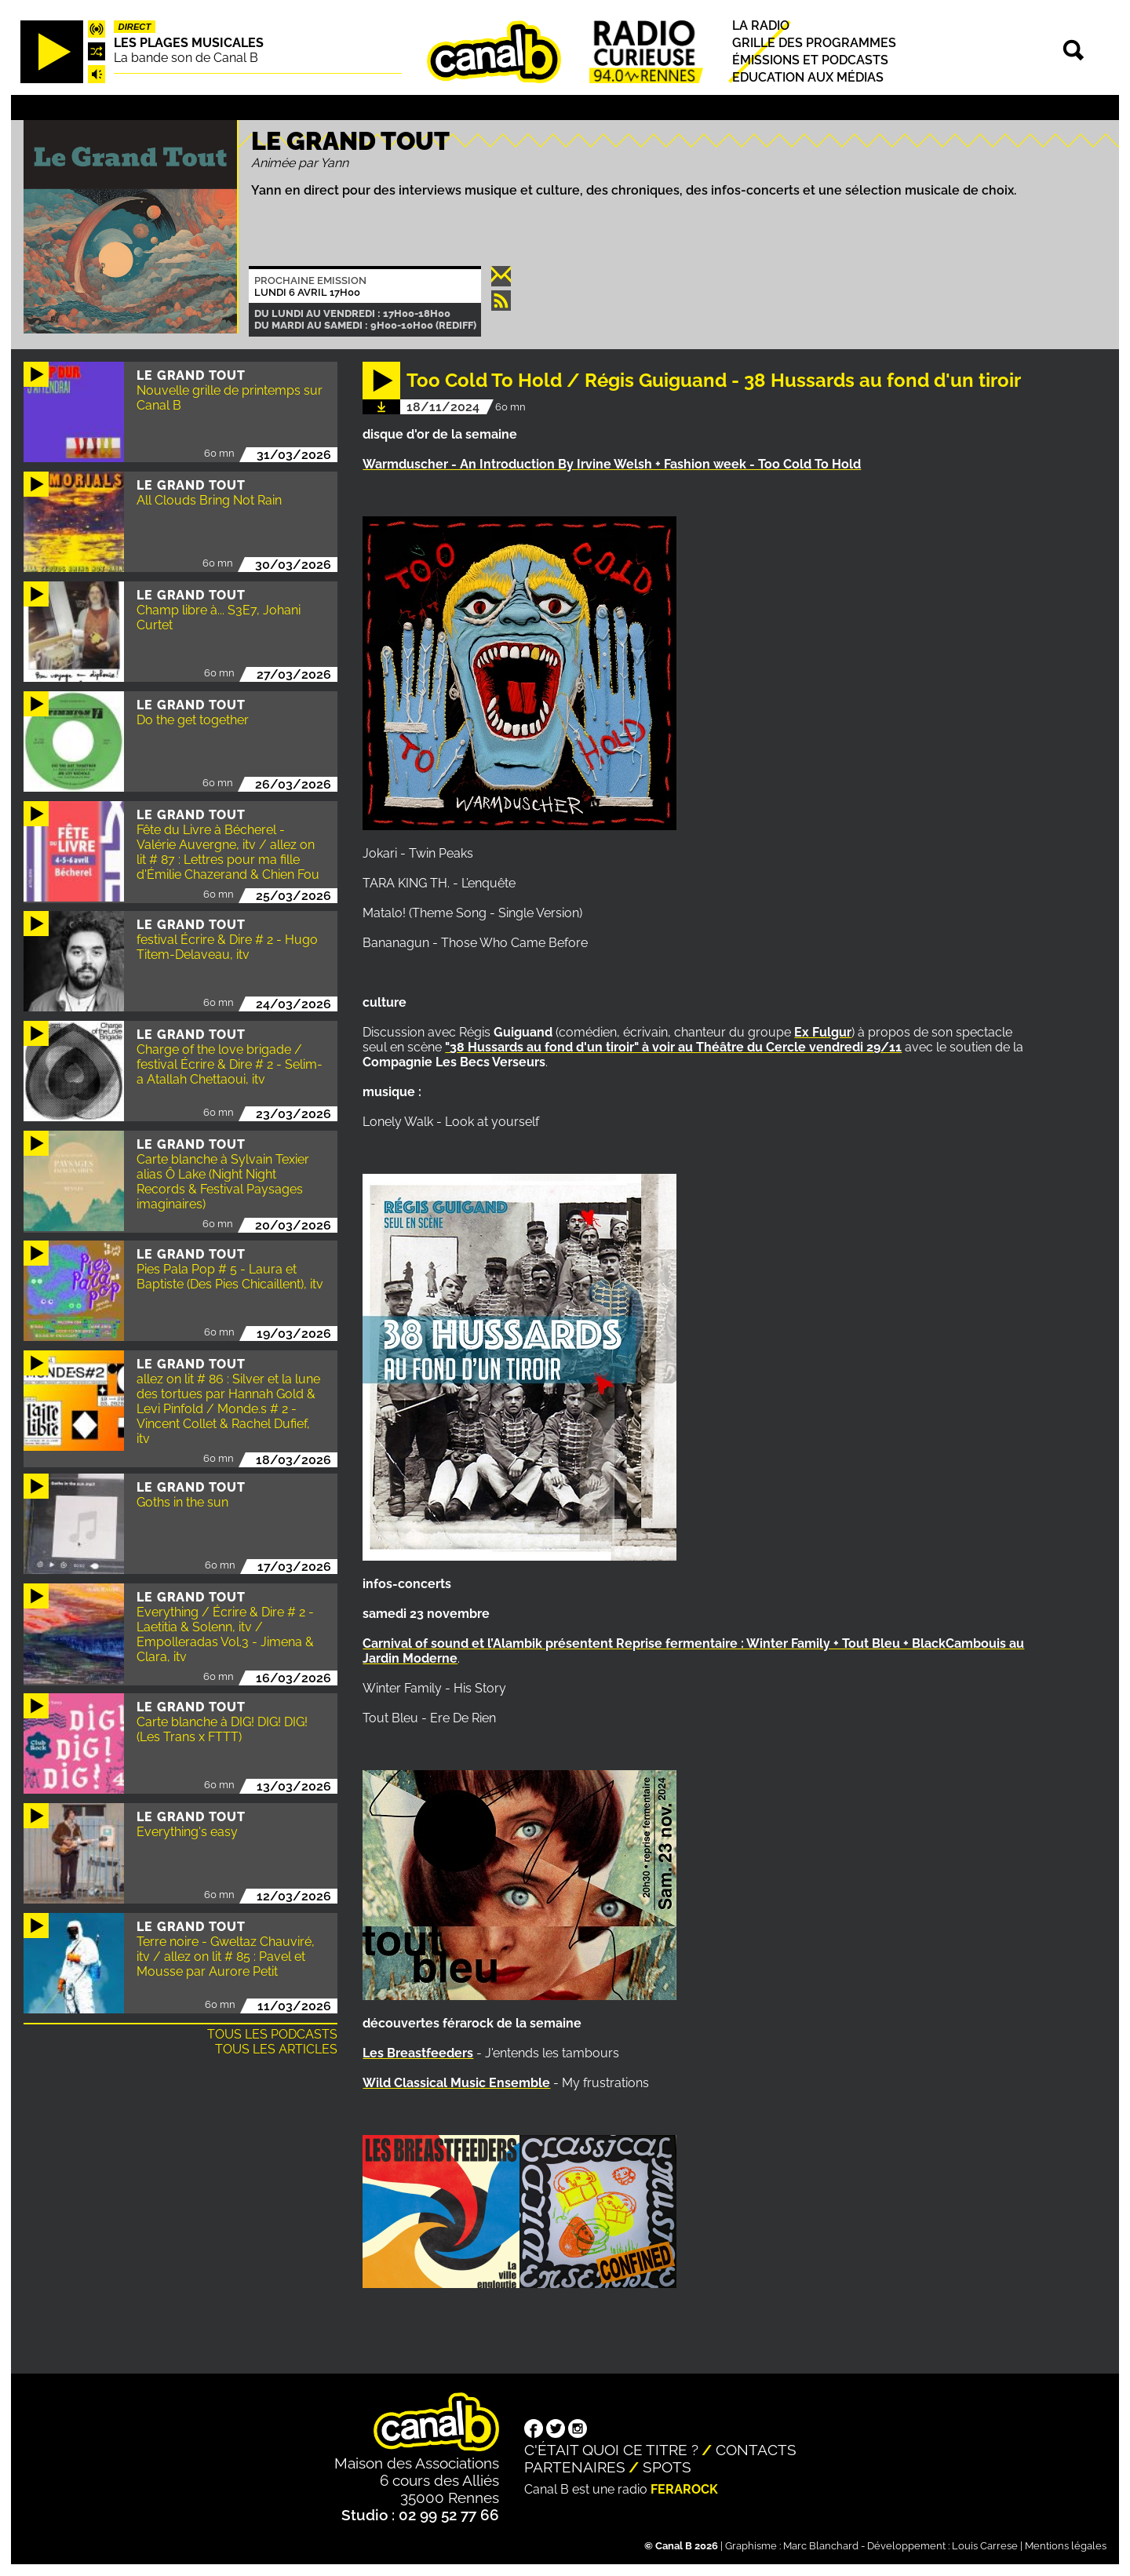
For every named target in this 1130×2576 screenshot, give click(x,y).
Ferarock (684, 2489)
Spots (667, 2467)
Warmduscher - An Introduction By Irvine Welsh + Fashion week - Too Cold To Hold (612, 464)
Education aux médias (808, 77)
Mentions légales (1065, 2546)
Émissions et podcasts (810, 60)
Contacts (756, 2449)
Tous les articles (276, 2049)
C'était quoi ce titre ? (611, 2449)
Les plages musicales (189, 42)
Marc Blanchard (820, 2546)
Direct (134, 26)
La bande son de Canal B (186, 57)
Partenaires (574, 2467)
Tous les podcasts (272, 2034)
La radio (760, 25)
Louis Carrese (985, 2546)
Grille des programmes (814, 42)
